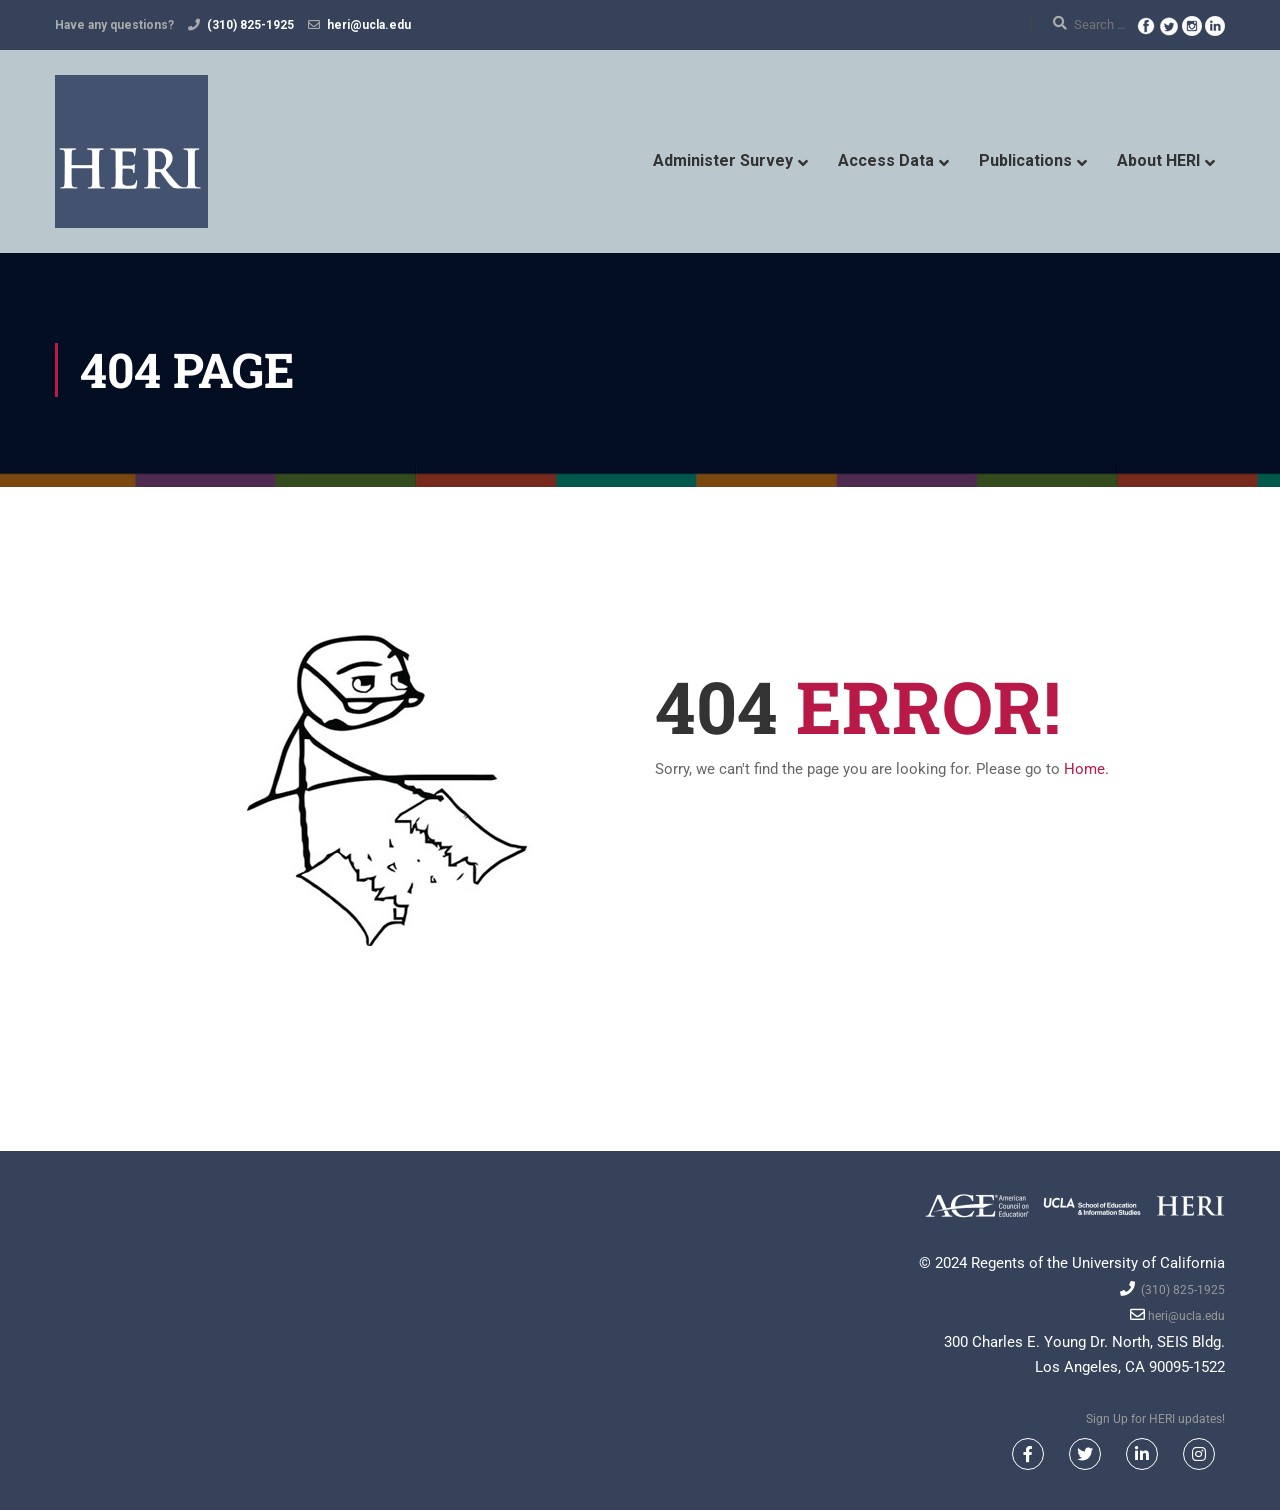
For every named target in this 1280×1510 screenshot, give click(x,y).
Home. (1086, 769)
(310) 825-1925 (250, 25)
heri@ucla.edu (369, 25)
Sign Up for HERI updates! (1155, 1419)
